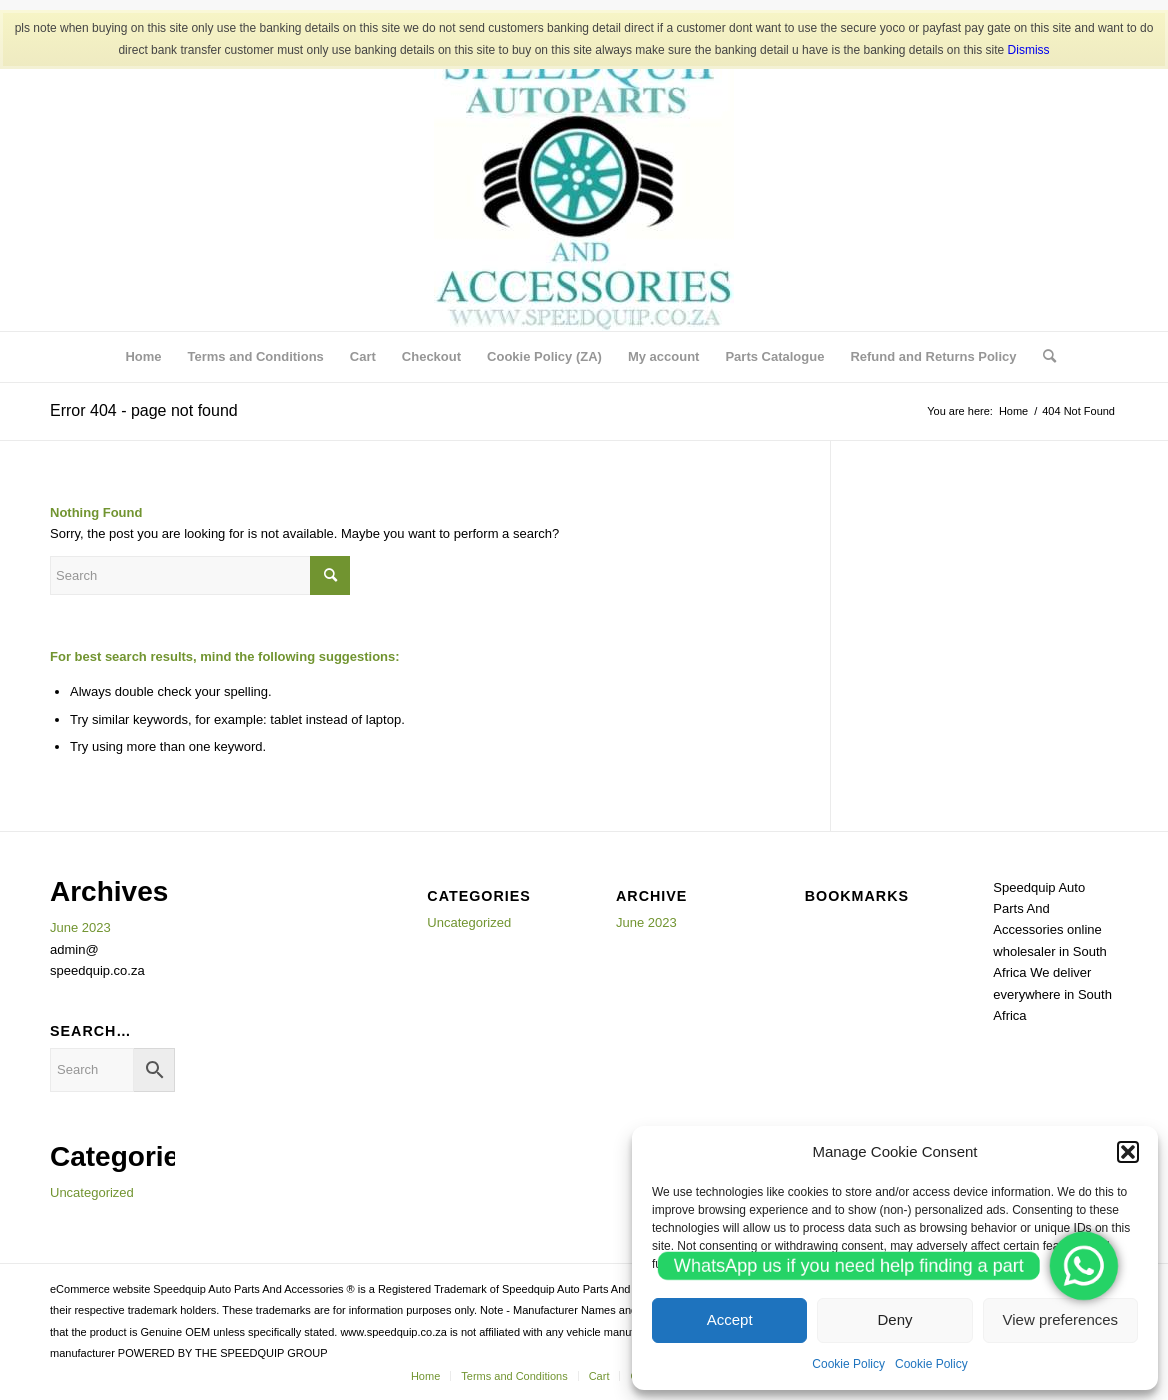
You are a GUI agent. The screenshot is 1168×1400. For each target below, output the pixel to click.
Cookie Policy (848, 1364)
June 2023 (80, 927)
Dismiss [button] (1029, 50)
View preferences (1061, 1319)
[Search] (1043, 357)
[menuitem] (143, 357)
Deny (894, 1319)
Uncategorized (92, 1192)
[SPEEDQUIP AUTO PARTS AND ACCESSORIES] (584, 181)
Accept (730, 1319)
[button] (1128, 1152)
